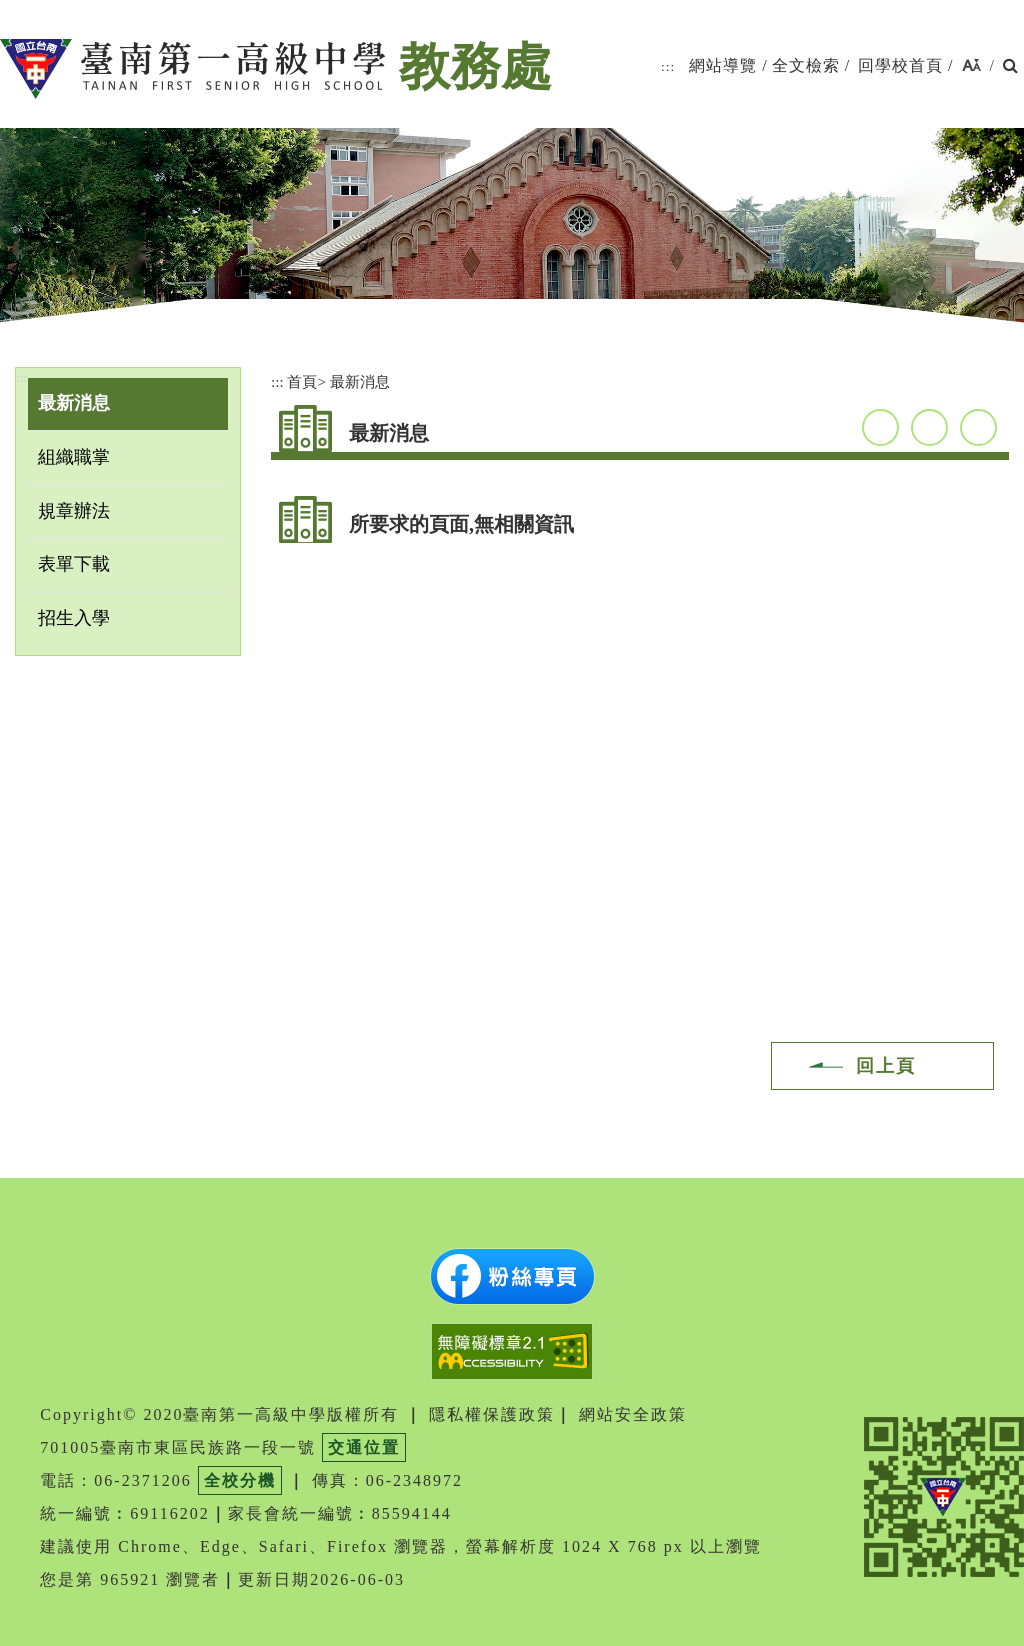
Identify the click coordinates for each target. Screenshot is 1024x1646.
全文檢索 (806, 65)
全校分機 (240, 1480)
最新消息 (74, 403)
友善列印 (978, 427)
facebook (880, 427)
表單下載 (74, 564)
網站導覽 (723, 65)
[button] (971, 66)
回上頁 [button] (886, 1066)
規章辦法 (74, 511)
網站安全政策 (633, 1414)
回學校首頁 (900, 65)
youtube (929, 427)
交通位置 (364, 1447)
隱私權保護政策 (492, 1414)
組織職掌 (74, 457)
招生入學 (74, 618)
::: (668, 66)
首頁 (302, 381)
